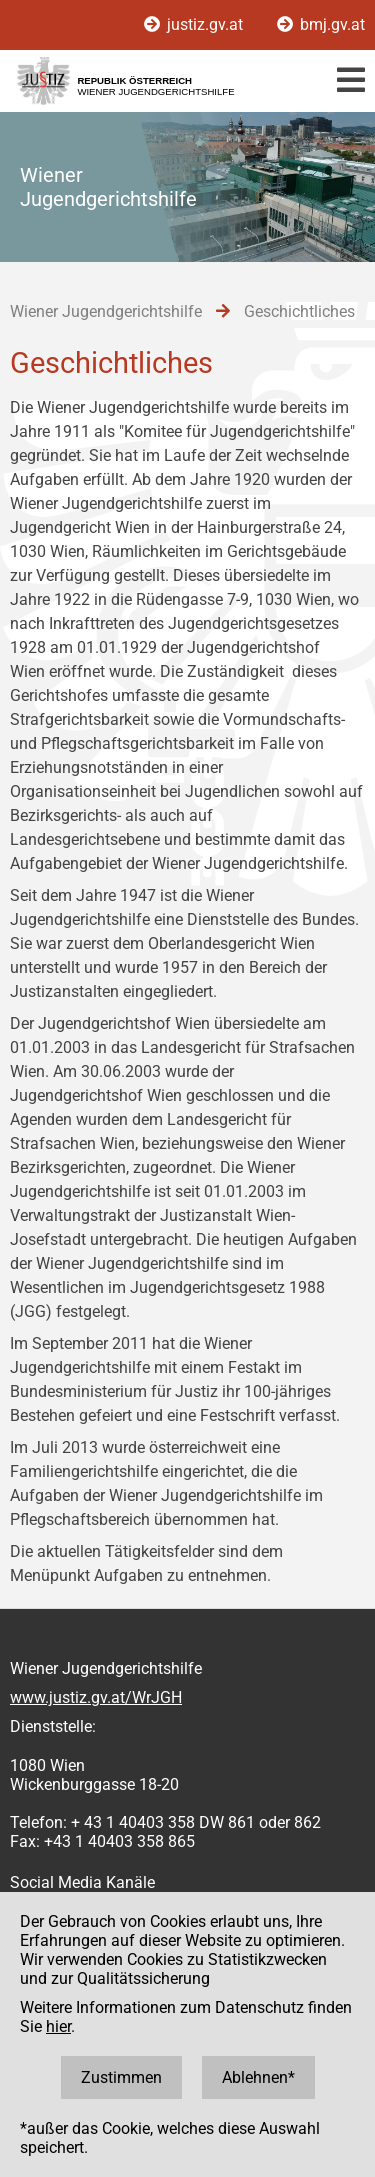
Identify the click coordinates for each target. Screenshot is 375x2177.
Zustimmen (121, 2077)
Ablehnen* (258, 2077)
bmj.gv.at (321, 24)
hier (58, 2026)
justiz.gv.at (195, 24)
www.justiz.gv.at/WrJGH (96, 1697)
